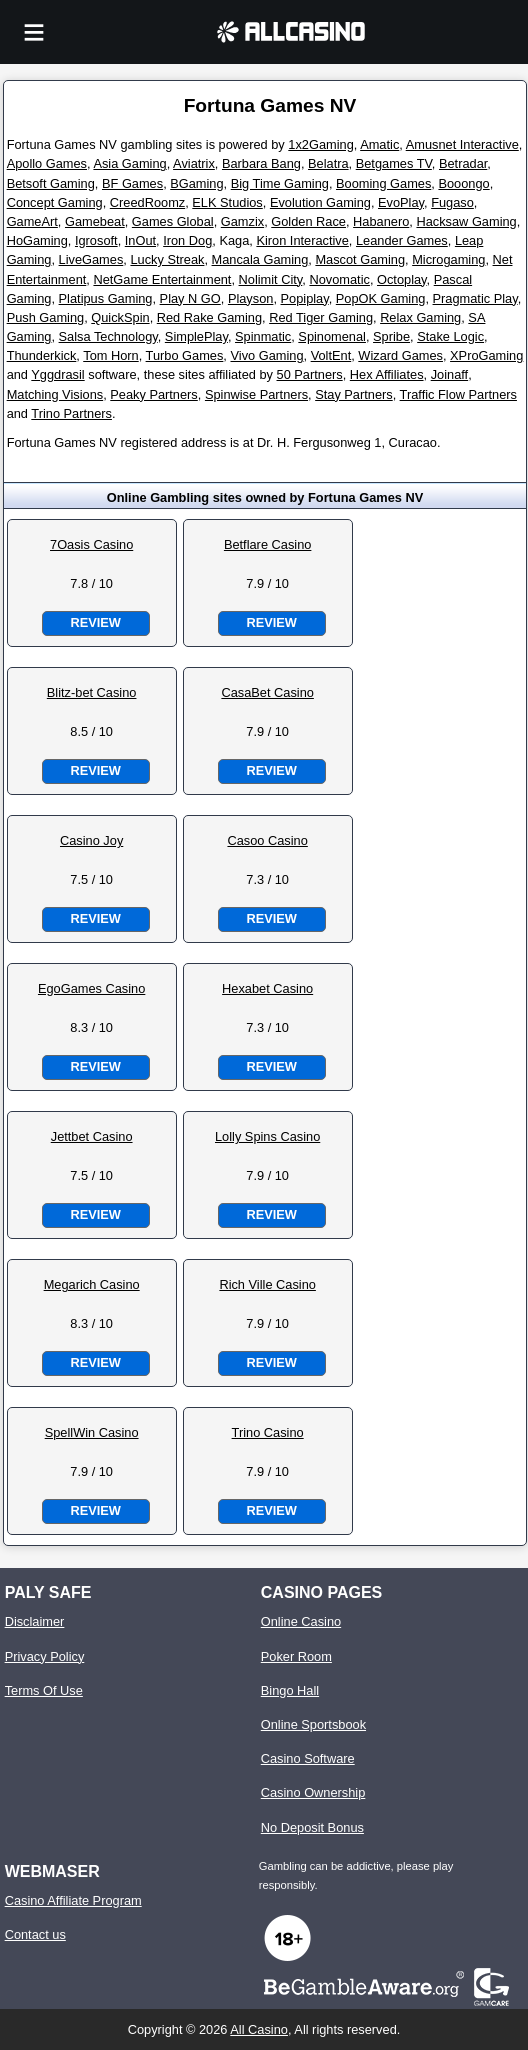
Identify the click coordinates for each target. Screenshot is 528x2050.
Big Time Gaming (280, 183)
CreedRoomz (147, 202)
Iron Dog (187, 240)
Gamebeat (95, 221)
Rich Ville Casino (267, 1284)
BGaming (196, 183)
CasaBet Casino (267, 692)
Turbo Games (185, 355)
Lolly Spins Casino (267, 1136)
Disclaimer (35, 1621)
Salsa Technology (108, 336)
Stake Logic (450, 336)
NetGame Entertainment (162, 279)
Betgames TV (394, 163)
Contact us (35, 1934)
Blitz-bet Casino (92, 692)
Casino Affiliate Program (73, 1900)
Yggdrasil (57, 374)
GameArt (32, 221)
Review (95, 622)
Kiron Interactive (302, 240)
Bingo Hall (290, 1690)
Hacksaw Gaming (466, 221)
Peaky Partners (154, 394)
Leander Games (402, 240)
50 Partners (310, 374)
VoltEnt (331, 355)
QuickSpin (120, 317)
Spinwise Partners (256, 394)
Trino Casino (268, 1432)
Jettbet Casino (92, 1136)
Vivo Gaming (266, 355)
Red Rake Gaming (209, 317)
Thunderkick (42, 355)
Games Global (173, 221)
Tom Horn (110, 355)
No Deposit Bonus (312, 1827)
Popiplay (305, 298)
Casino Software (308, 1758)
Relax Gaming (420, 317)
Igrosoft (96, 240)
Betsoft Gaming (51, 183)
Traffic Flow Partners (458, 394)
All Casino (259, 2029)
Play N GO (190, 298)
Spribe (391, 336)
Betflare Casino (268, 544)
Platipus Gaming (106, 298)
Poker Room (296, 1656)
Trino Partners (71, 413)
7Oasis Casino (91, 544)
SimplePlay (196, 336)
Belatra (328, 163)
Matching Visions (55, 394)
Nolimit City (271, 279)
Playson (251, 298)
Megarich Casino (92, 1284)
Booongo (463, 183)
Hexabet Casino (267, 988)
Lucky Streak (167, 259)
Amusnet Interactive (462, 144)
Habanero (381, 221)
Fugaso (452, 202)
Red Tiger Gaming (321, 317)
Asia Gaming (129, 163)
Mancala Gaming (260, 259)
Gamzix (242, 221)
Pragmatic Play (475, 298)
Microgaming (448, 259)
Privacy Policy (45, 1656)
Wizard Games (400, 355)
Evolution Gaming (320, 202)
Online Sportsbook (313, 1724)
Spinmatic (263, 336)
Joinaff (449, 374)
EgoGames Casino (91, 988)
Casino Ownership (313, 1792)
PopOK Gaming (381, 298)
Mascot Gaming (360, 259)
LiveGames (91, 259)
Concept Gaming (55, 202)
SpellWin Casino (92, 1432)
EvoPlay (401, 202)
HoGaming (37, 240)
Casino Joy (91, 840)
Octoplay (402, 279)
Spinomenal (332, 336)
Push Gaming (46, 317)
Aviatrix (194, 163)
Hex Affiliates (387, 374)
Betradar (463, 163)
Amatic (379, 144)
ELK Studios (227, 202)
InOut (140, 240)
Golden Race (308, 221)
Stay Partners (354, 394)
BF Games (132, 183)
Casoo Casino (267, 840)
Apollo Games (47, 163)
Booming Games (383, 183)
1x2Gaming (320, 144)
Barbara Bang (261, 163)
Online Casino (301, 1621)
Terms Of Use (44, 1690)
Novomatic (339, 279)
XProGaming (486, 355)
